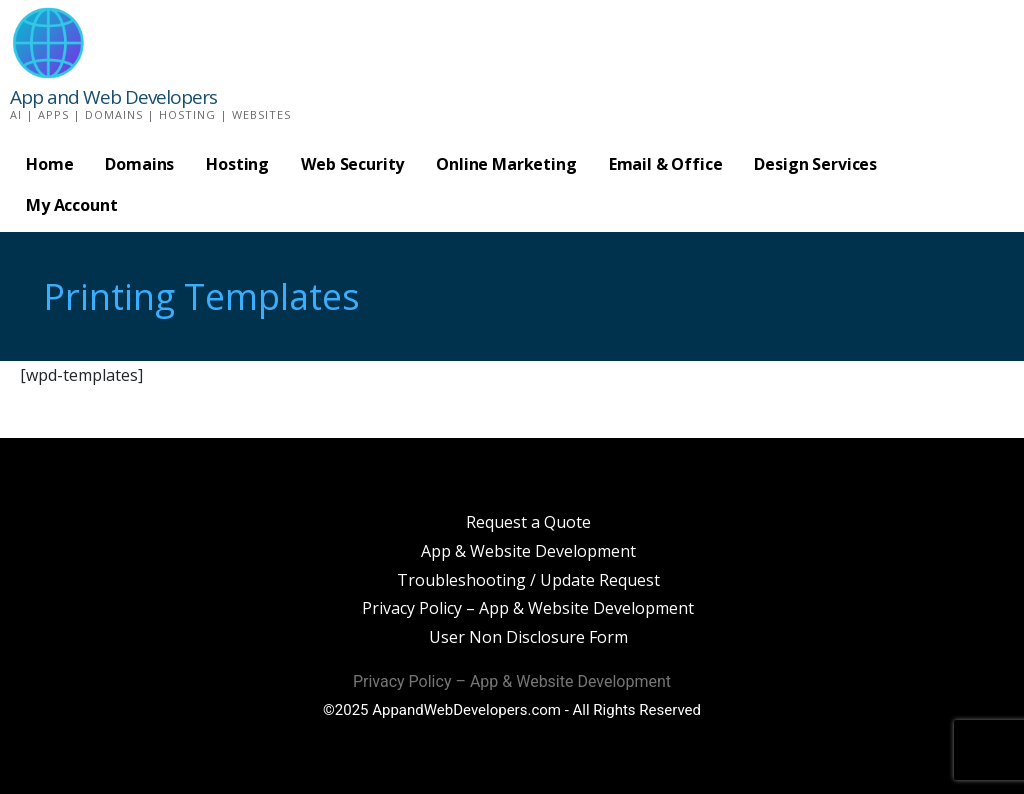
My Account (71, 205)
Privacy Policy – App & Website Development (528, 608)
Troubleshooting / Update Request (528, 580)
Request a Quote (528, 522)
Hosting (237, 164)
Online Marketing (506, 164)
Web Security (352, 164)
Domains (139, 164)
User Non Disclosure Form (528, 637)
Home (49, 164)
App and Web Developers (113, 97)
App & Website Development (528, 551)
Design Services (815, 164)
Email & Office (666, 164)
